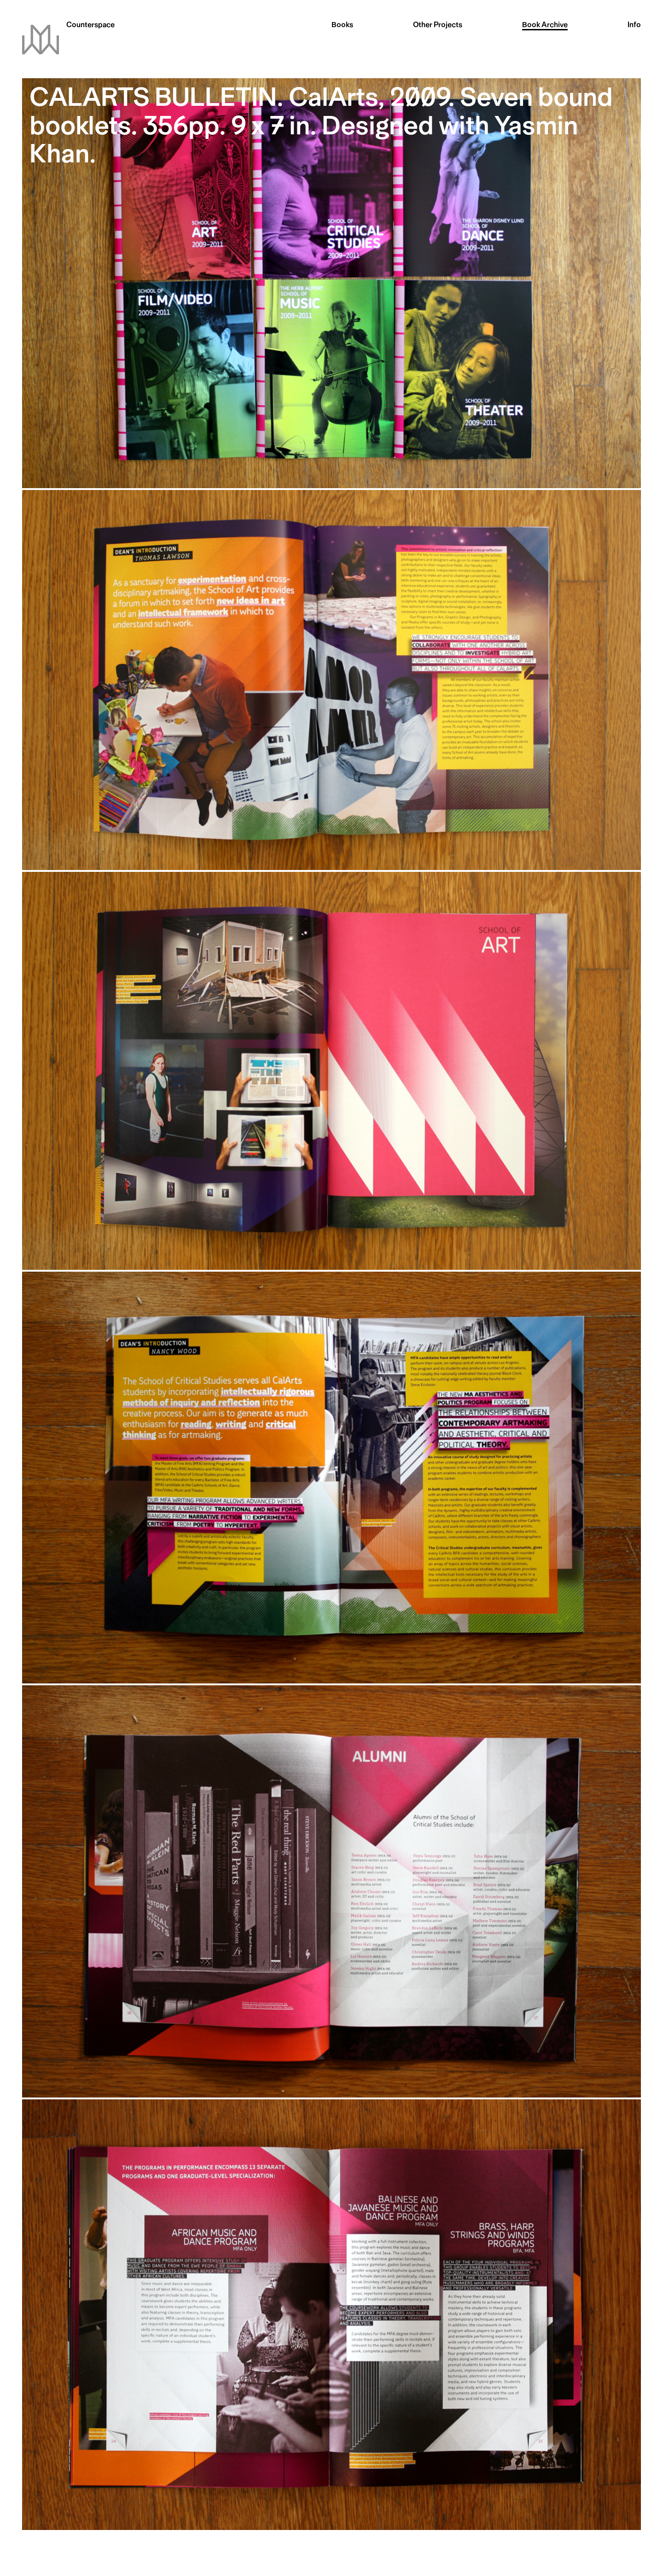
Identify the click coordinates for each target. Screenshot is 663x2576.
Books (342, 25)
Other (437, 25)
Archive (545, 25)
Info (634, 25)
